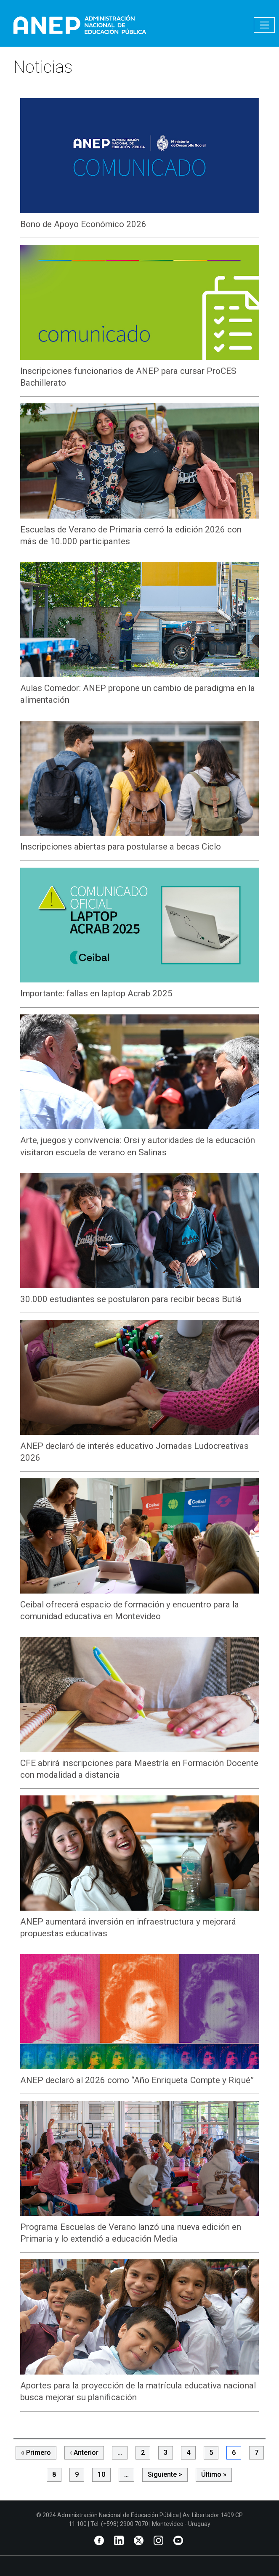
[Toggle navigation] (264, 25)
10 (101, 2474)
